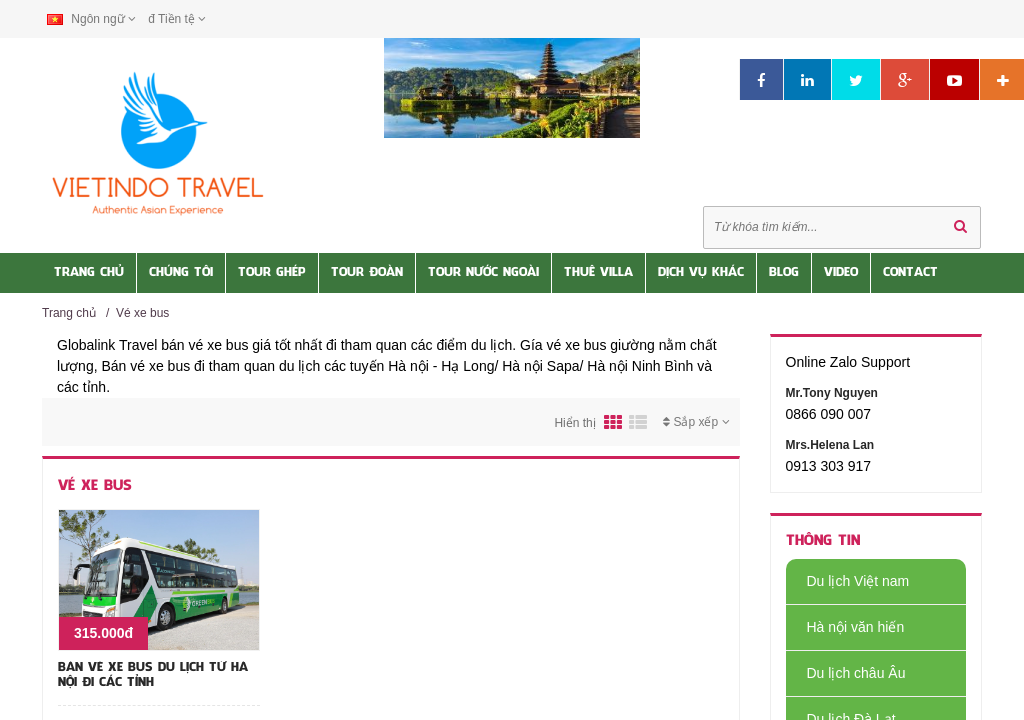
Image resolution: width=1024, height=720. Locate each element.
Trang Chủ (89, 273)
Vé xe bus (142, 313)
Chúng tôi (181, 273)
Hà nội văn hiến (845, 627)
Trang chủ (69, 313)
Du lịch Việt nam (848, 581)
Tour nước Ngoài (483, 273)
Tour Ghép (272, 273)
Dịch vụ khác (701, 273)
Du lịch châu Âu (846, 673)
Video (841, 273)
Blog (784, 273)
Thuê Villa (598, 273)
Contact (910, 273)
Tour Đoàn (367, 273)
